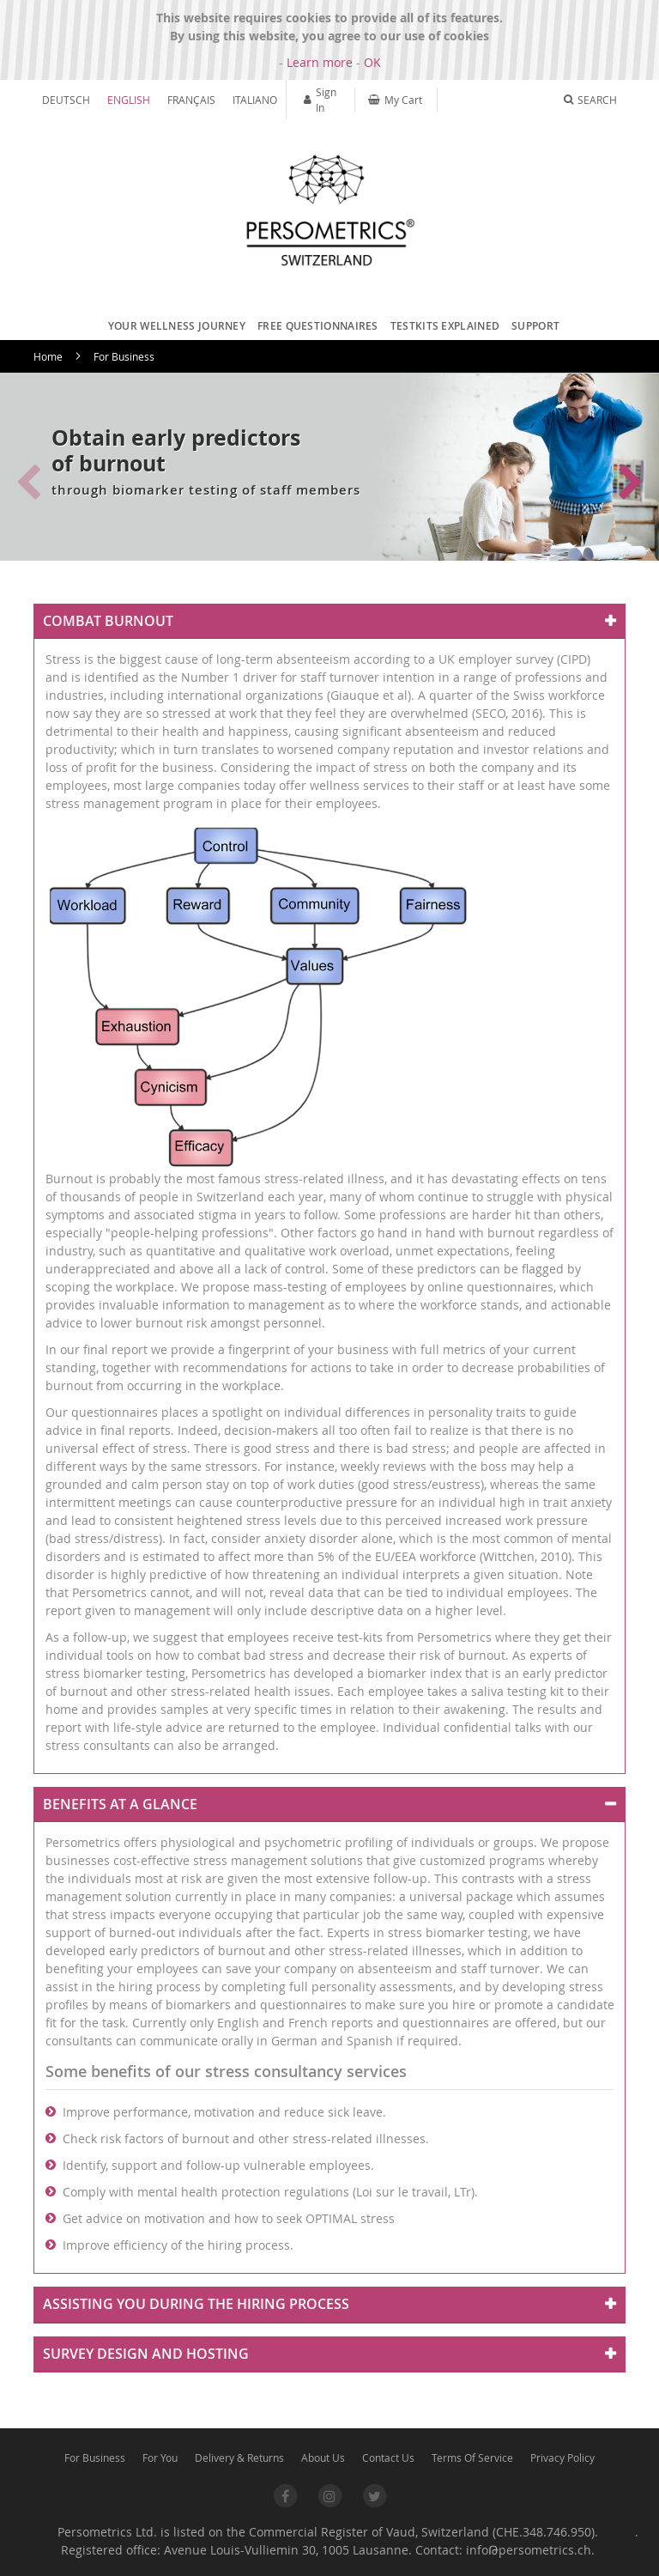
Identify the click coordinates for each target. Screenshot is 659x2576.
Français (191, 99)
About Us (323, 2457)
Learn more (320, 62)
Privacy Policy (562, 2457)
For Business (94, 2457)
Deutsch (66, 99)
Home (48, 356)
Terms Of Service (472, 2457)
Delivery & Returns (239, 2457)
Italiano (255, 99)
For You (160, 2457)
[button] (630, 483)
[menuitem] (172, 326)
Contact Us (388, 2457)
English (128, 99)
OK (372, 62)
